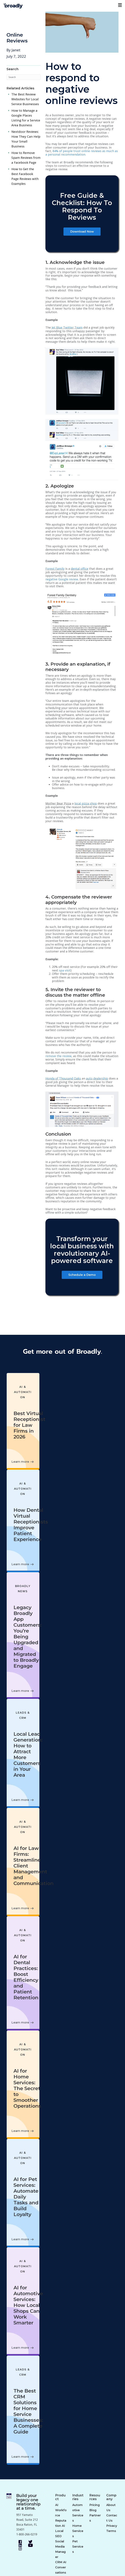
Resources (94, 2497)
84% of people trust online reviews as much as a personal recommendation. (81, 152)
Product (60, 2497)
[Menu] (120, 5)
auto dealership (97, 1078)
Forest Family (54, 569)
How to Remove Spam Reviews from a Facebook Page (26, 158)
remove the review (58, 1056)
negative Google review (61, 579)
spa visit (65, 970)
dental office (79, 569)
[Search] (24, 77)
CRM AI (60, 2562)
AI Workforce (61, 2510)
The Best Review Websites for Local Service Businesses (25, 99)
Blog (93, 2510)
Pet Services (77, 2547)
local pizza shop (85, 803)
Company (111, 2497)
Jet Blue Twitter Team (67, 327)
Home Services (77, 2531)
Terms (111, 2531)
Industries (77, 2497)
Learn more (20, 1462)
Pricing (94, 2505)
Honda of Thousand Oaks (63, 1078)
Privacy (111, 2526)
